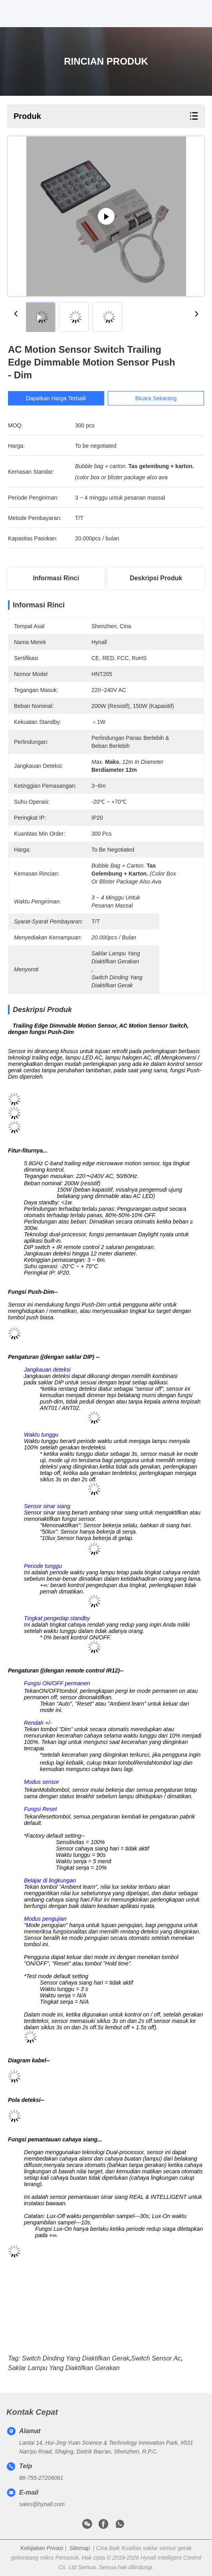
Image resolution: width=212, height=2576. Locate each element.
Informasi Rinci (56, 578)
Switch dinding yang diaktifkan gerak (75, 2358)
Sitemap (79, 2548)
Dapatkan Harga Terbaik (56, 398)
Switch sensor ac (156, 2358)
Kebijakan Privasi (41, 2548)
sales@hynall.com (42, 2504)
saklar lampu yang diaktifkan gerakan (64, 2367)
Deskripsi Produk (156, 578)
